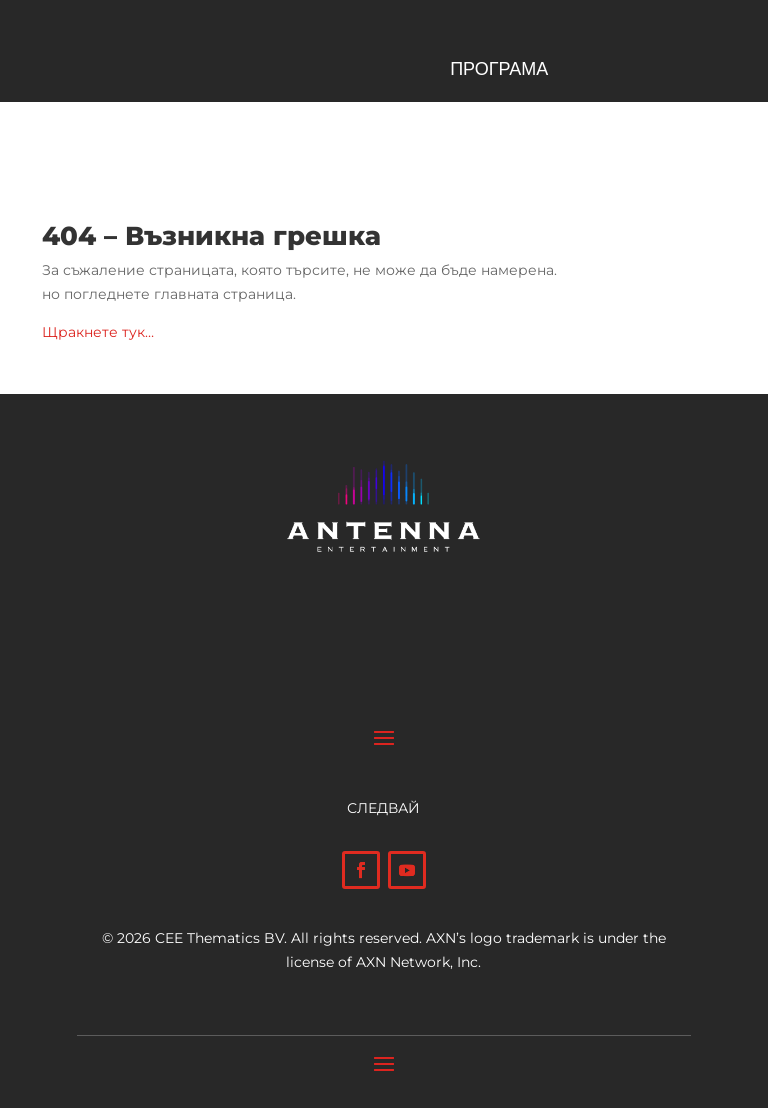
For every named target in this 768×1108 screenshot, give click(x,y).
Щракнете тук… (98, 332)
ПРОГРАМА (499, 70)
